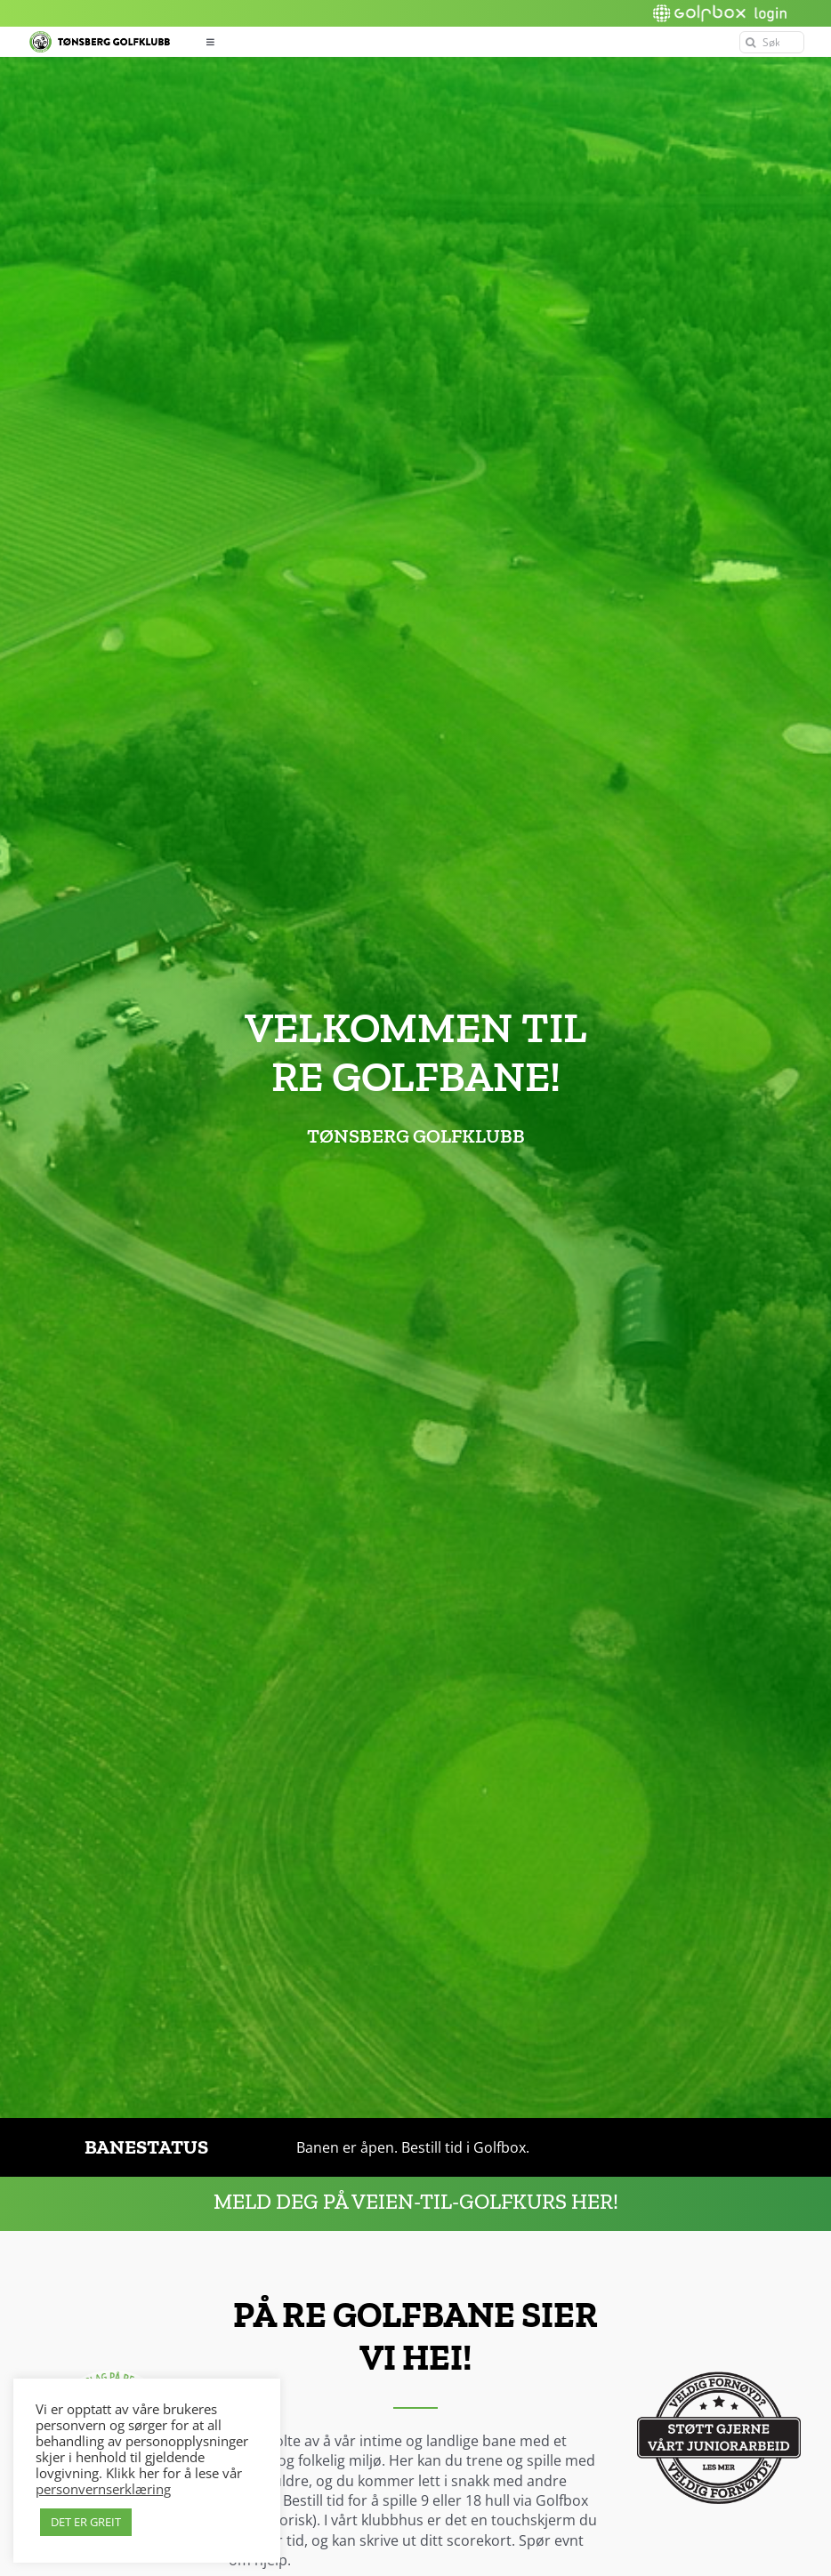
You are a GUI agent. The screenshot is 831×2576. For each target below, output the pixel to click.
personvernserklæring (103, 2489)
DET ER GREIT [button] (86, 2522)
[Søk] (771, 42)
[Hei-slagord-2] (112, 2358)
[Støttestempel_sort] (718, 2358)
